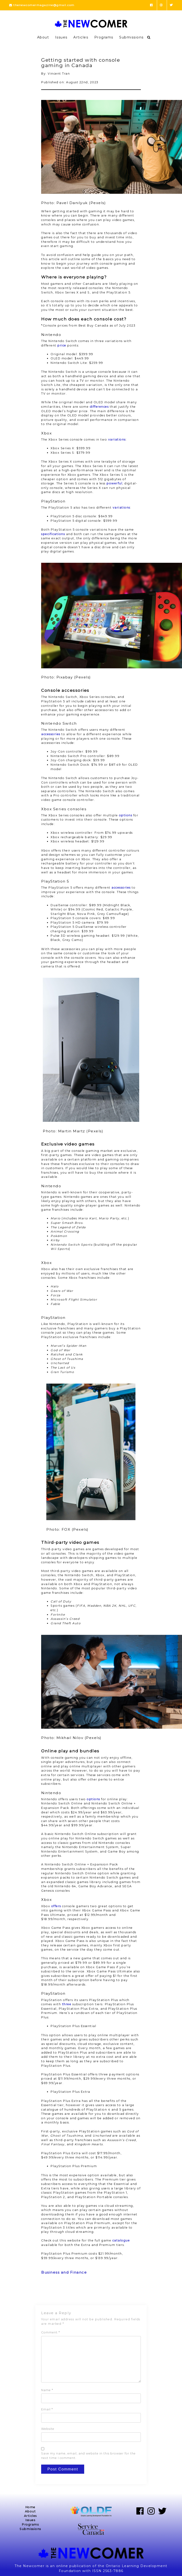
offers (56, 1906)
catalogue (121, 2240)
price (61, 345)
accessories (50, 734)
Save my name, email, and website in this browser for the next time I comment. (88, 2456)
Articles (80, 37)
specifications (53, 534)
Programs (103, 37)
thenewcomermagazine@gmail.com (42, 5)
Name (47, 2390)
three (66, 2004)
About (43, 37)
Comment (50, 2332)
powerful (114, 483)
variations (117, 439)
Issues (61, 37)
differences (99, 406)
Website (47, 2429)
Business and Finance (64, 2272)
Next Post (131, 2293)
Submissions (131, 37)
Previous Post (54, 2293)
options (125, 815)
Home (30, 2507)
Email (47, 2409)
